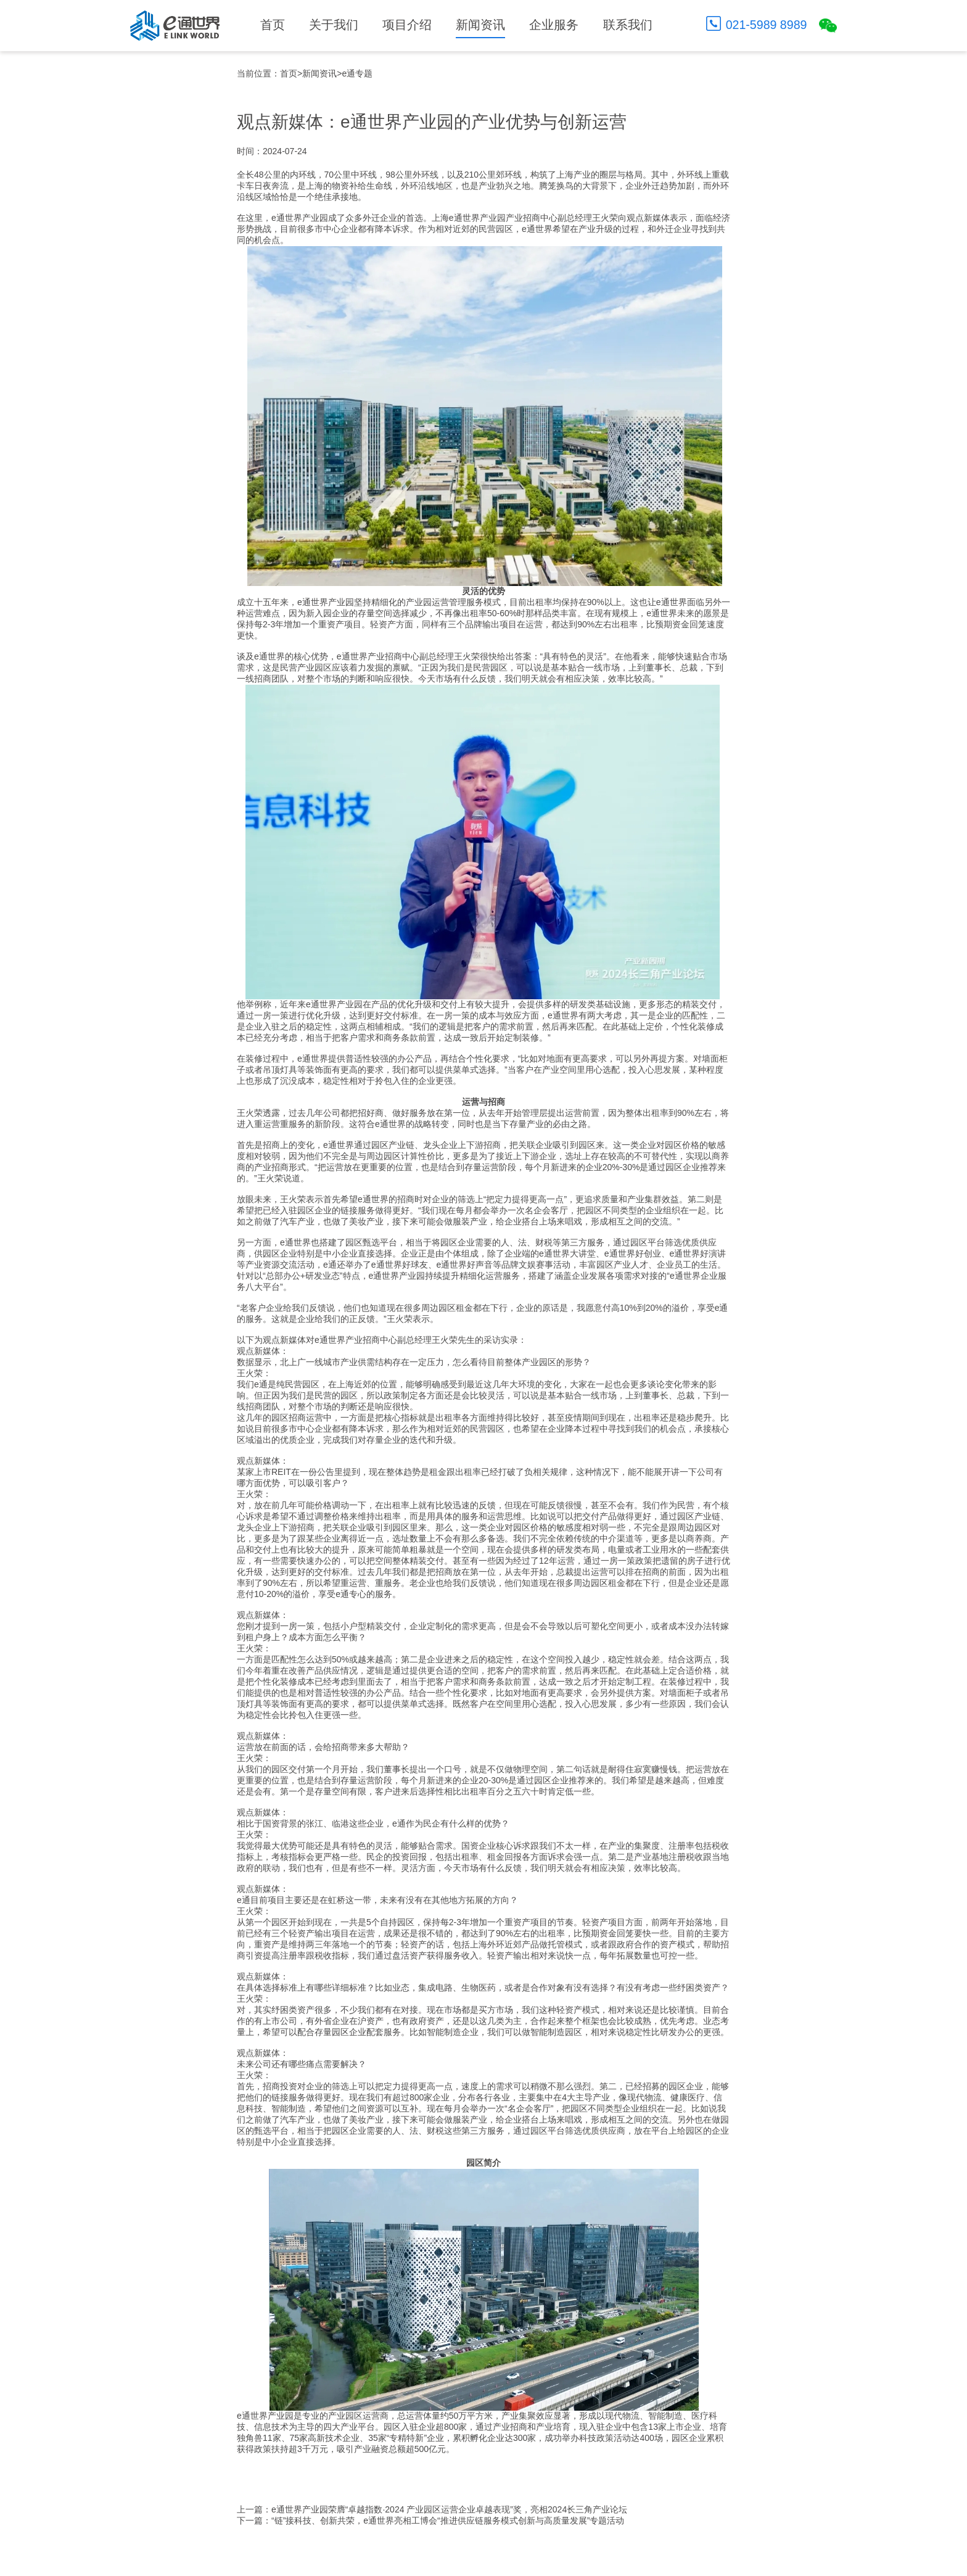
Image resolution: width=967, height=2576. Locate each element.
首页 (272, 24)
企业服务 (553, 24)
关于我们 (333, 24)
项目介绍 (407, 24)
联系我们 (627, 24)
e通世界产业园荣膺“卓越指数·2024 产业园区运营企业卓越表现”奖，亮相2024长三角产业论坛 (449, 2509)
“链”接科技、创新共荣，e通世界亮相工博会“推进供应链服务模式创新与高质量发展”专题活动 (447, 2520)
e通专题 (357, 73)
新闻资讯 (480, 24)
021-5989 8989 (766, 24)
